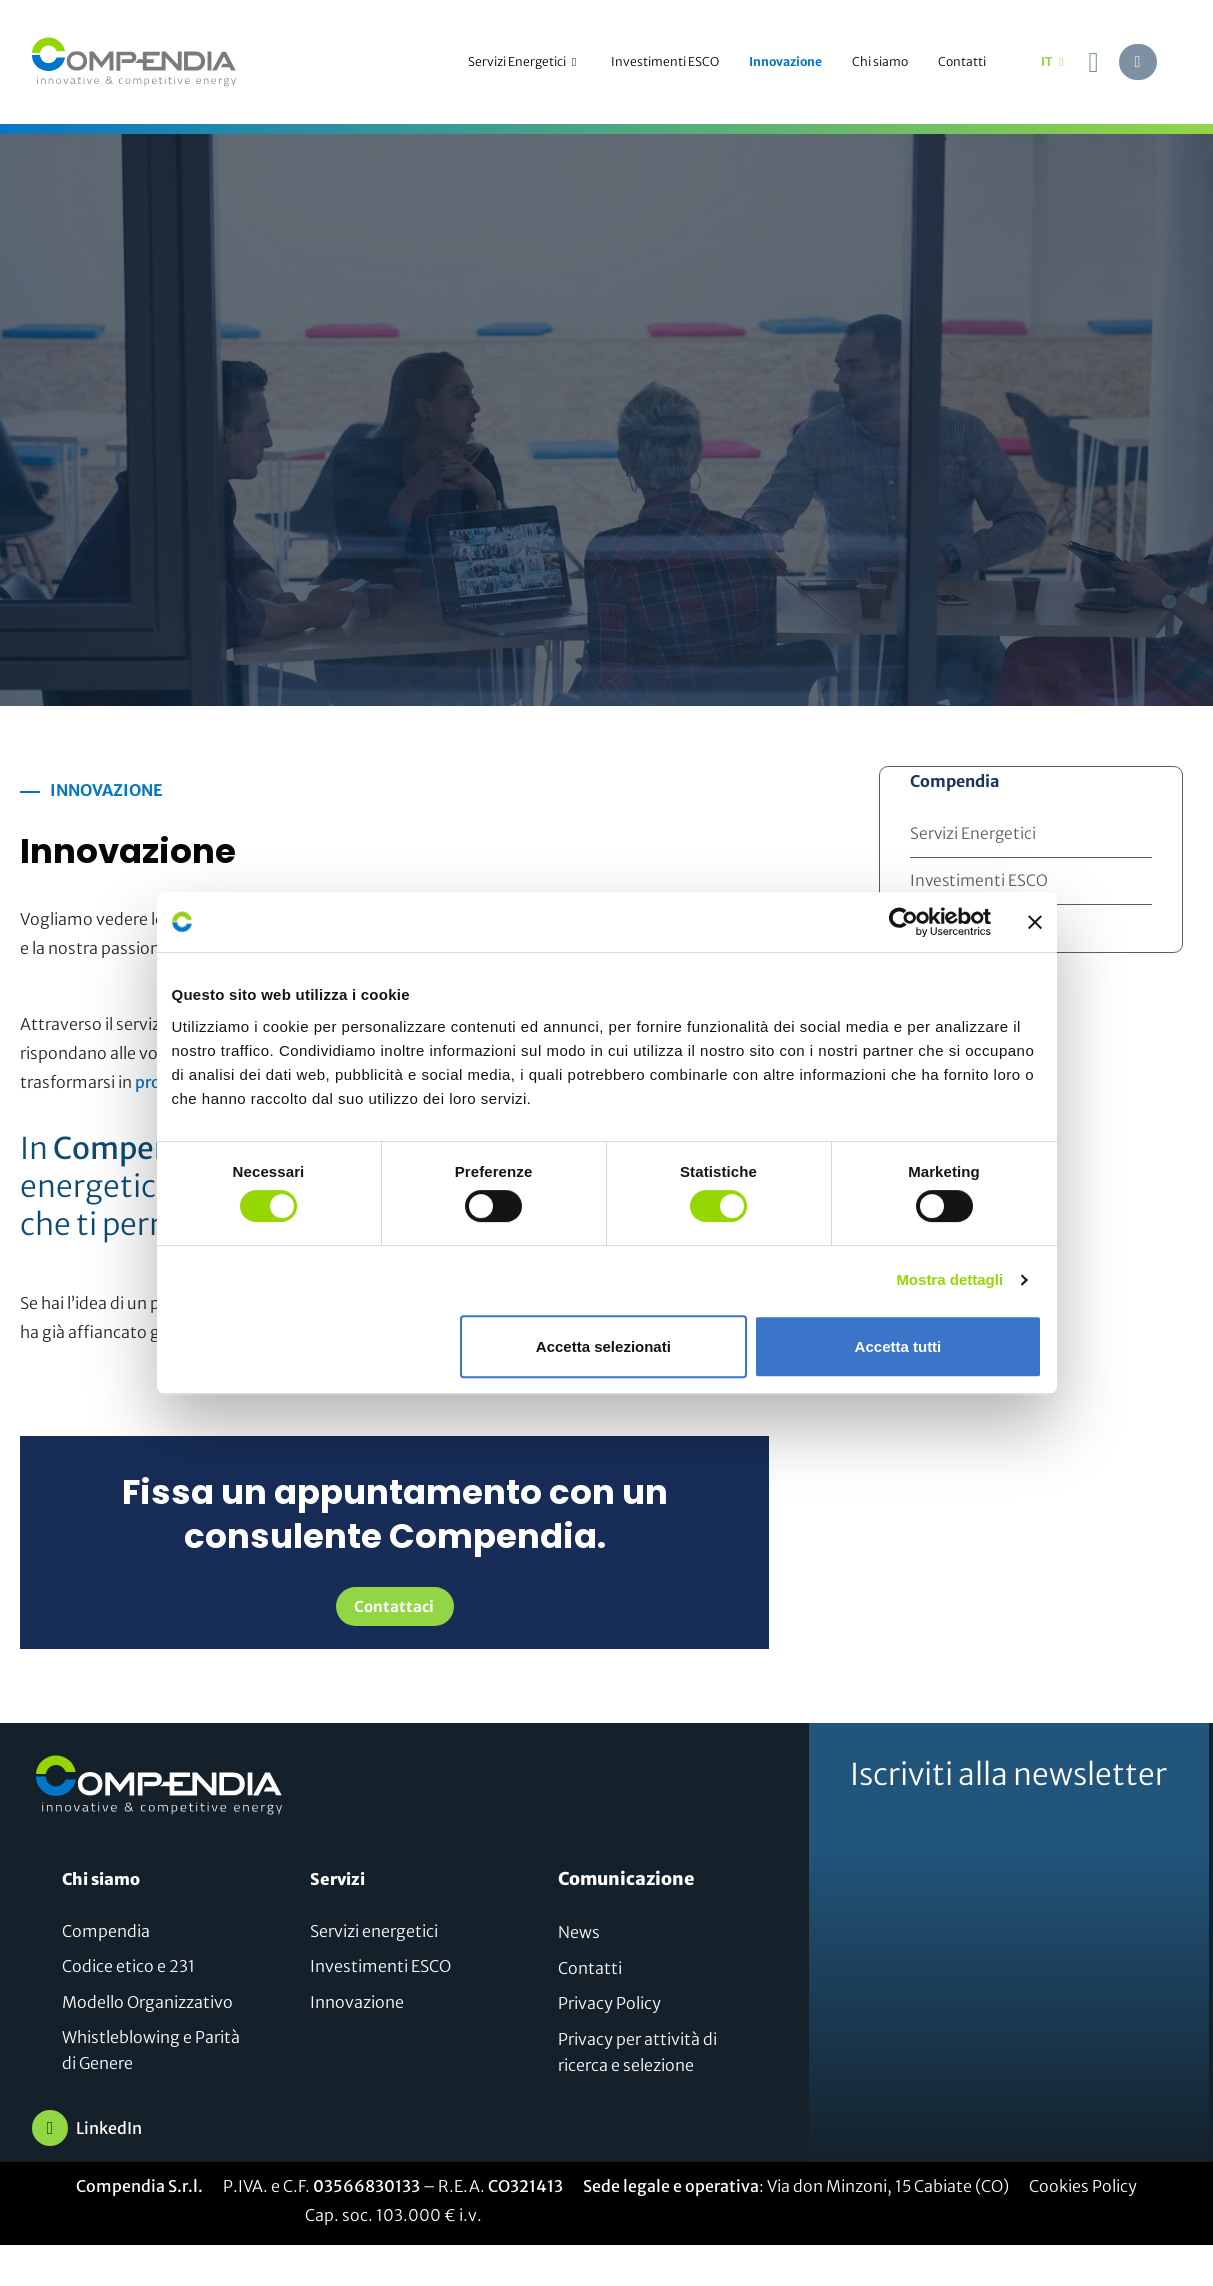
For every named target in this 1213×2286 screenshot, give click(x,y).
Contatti (962, 61)
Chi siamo (880, 61)
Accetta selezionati (603, 1346)
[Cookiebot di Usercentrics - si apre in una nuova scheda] (903, 922)
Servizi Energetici (524, 62)
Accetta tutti (898, 1346)
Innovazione (785, 61)
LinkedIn (109, 2131)
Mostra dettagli (949, 1279)
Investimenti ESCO (665, 61)
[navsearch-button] (1094, 62)
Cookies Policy (1083, 2189)
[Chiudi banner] (1035, 922)
